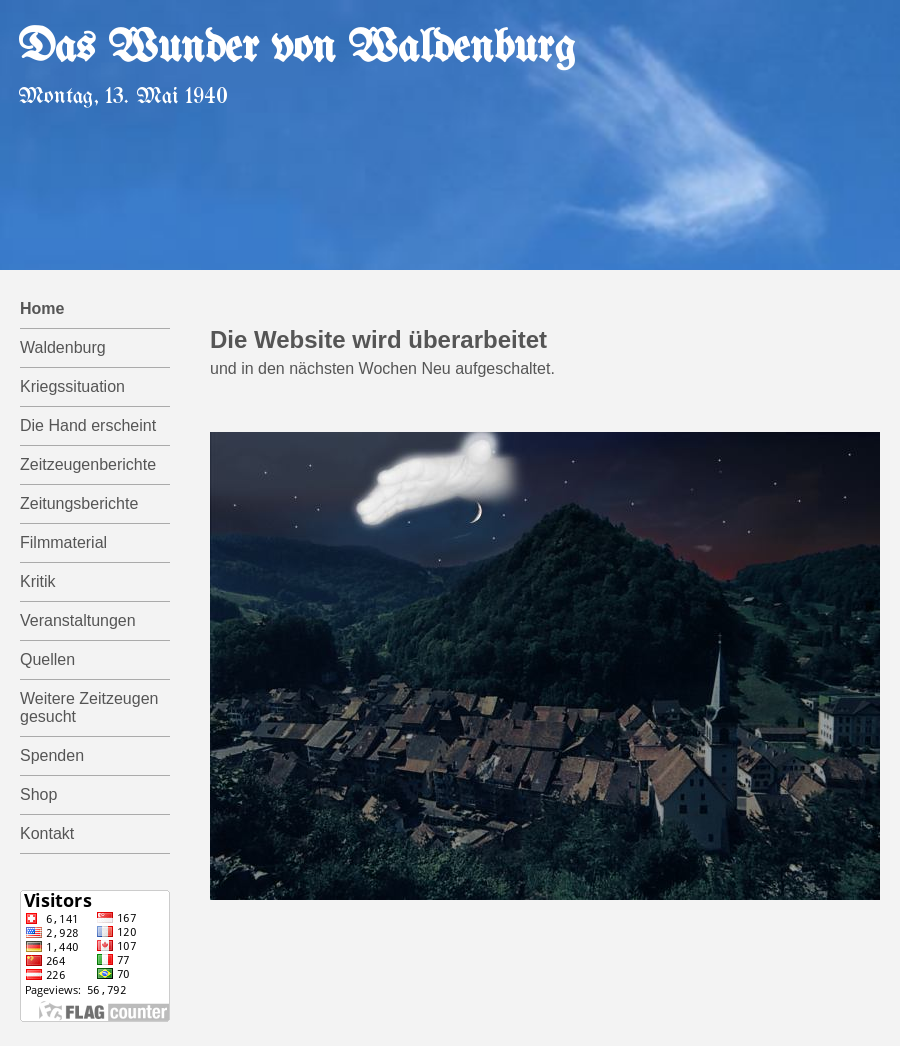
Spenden (52, 755)
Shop (38, 794)
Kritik (38, 581)
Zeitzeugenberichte (88, 464)
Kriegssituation (72, 386)
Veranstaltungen (78, 620)
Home (42, 308)
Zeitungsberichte (79, 503)
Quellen (47, 659)
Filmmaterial (63, 542)
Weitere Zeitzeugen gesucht (89, 707)
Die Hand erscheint (88, 425)
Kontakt (47, 833)
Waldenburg (63, 347)
